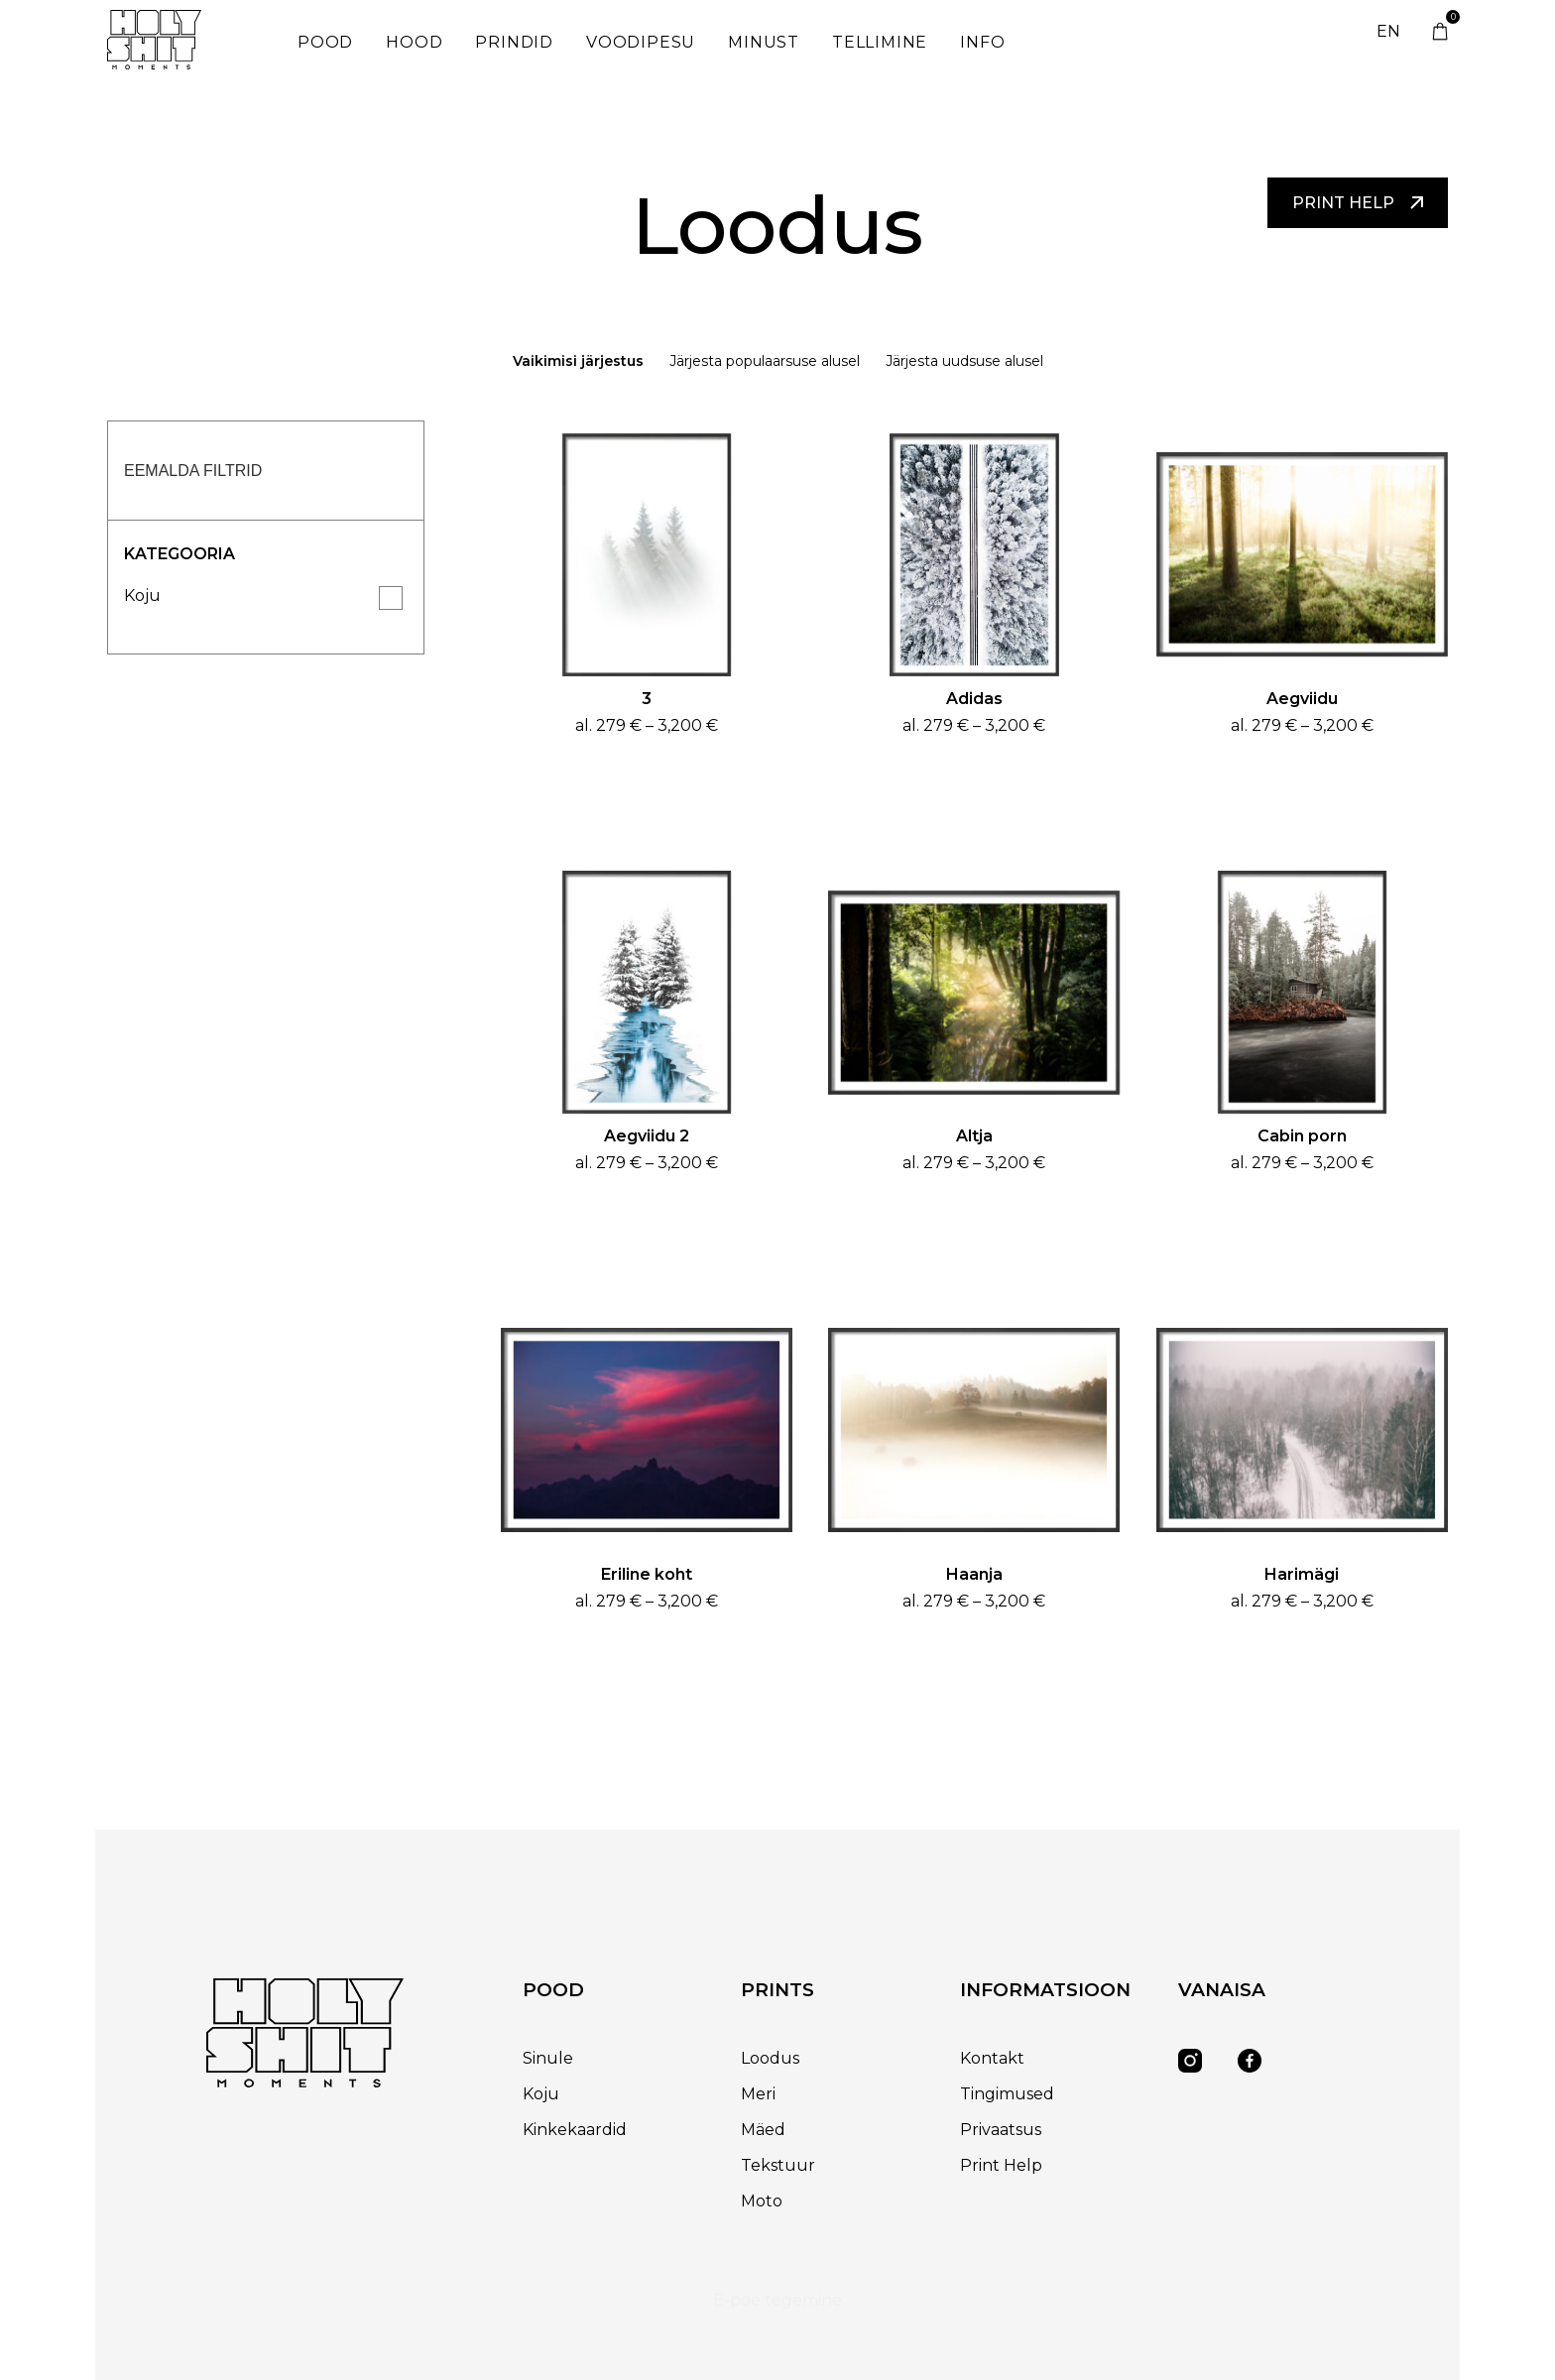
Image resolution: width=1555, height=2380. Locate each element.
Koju (142, 595)
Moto (761, 2201)
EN (1388, 31)
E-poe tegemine (777, 2300)
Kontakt (992, 2058)
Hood (414, 42)
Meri (758, 2093)
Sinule (548, 2058)
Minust (763, 42)
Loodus (770, 2058)
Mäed (763, 2129)
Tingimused (1007, 2093)
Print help (1357, 202)
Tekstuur (778, 2165)
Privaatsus (1000, 2129)
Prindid (514, 42)
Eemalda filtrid (193, 470)
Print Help (1001, 2165)
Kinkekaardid (575, 2129)
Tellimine (879, 42)
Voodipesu (640, 42)
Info (982, 42)
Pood (325, 42)
